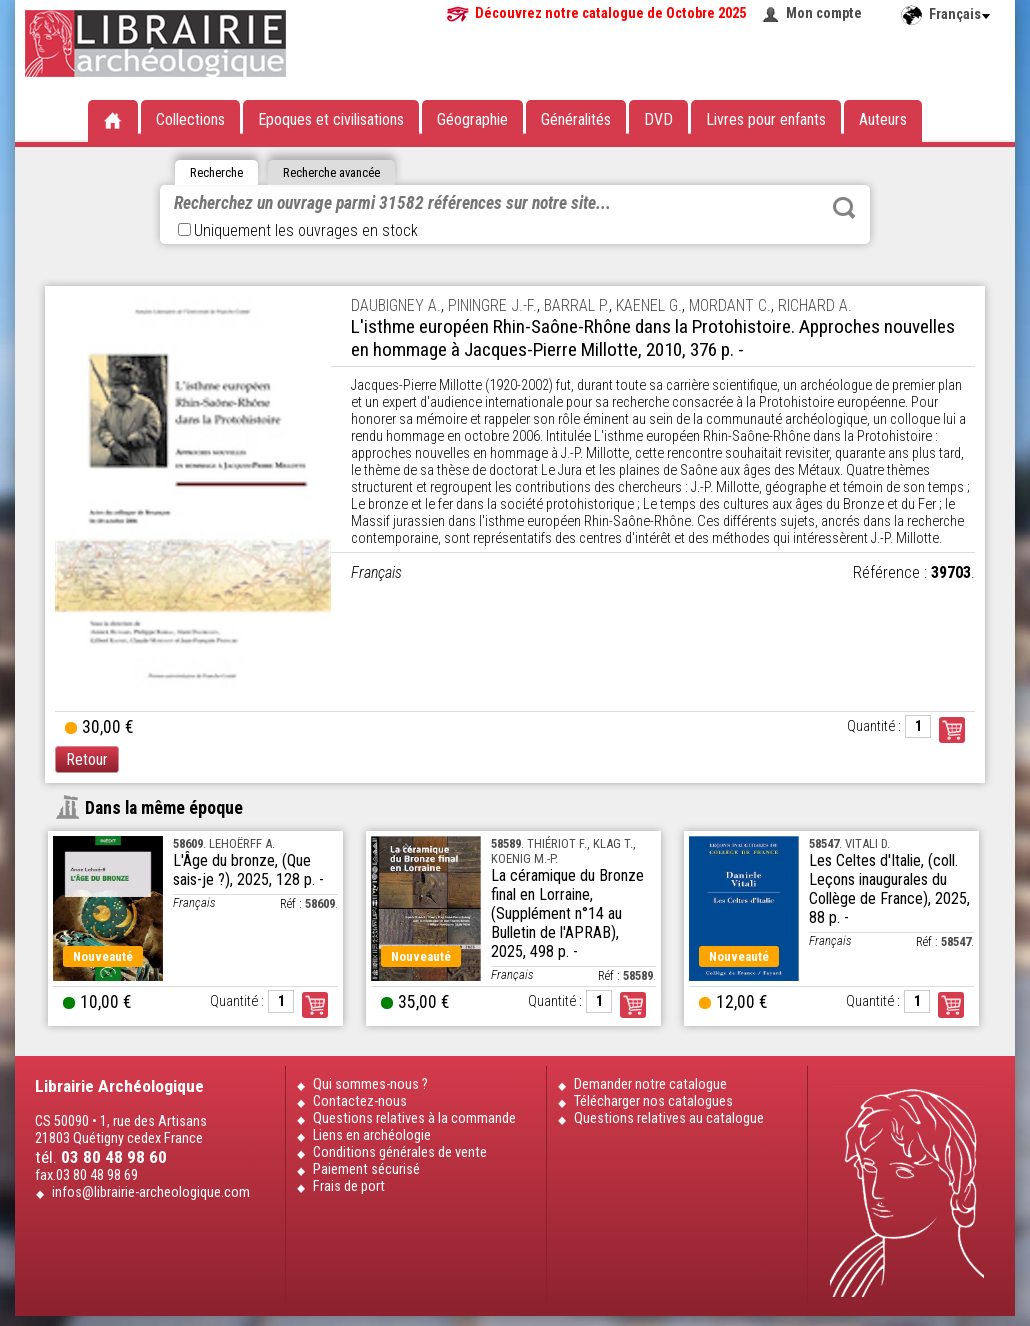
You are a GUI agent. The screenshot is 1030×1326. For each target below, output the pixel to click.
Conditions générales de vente (400, 1152)
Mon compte (824, 13)
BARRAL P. (576, 305)
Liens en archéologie (372, 1135)
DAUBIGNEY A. (396, 305)
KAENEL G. (649, 305)
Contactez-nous (360, 1101)
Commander (952, 730)
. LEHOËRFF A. (224, 843)
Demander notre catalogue (650, 1084)
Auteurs (883, 119)
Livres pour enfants (766, 119)
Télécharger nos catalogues (653, 1101)
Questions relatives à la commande (414, 1118)
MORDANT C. (730, 305)
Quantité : (874, 726)
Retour (87, 759)
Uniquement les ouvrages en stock (298, 230)
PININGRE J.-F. (492, 305)
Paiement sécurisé (366, 1169)
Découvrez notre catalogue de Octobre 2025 (610, 13)
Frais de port (349, 1186)
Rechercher (844, 208)
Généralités (576, 119)
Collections (190, 119)
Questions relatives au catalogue (669, 1118)
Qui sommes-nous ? (370, 1084)
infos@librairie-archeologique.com (151, 1192)
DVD (658, 119)
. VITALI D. (849, 843)
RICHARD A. (815, 305)
